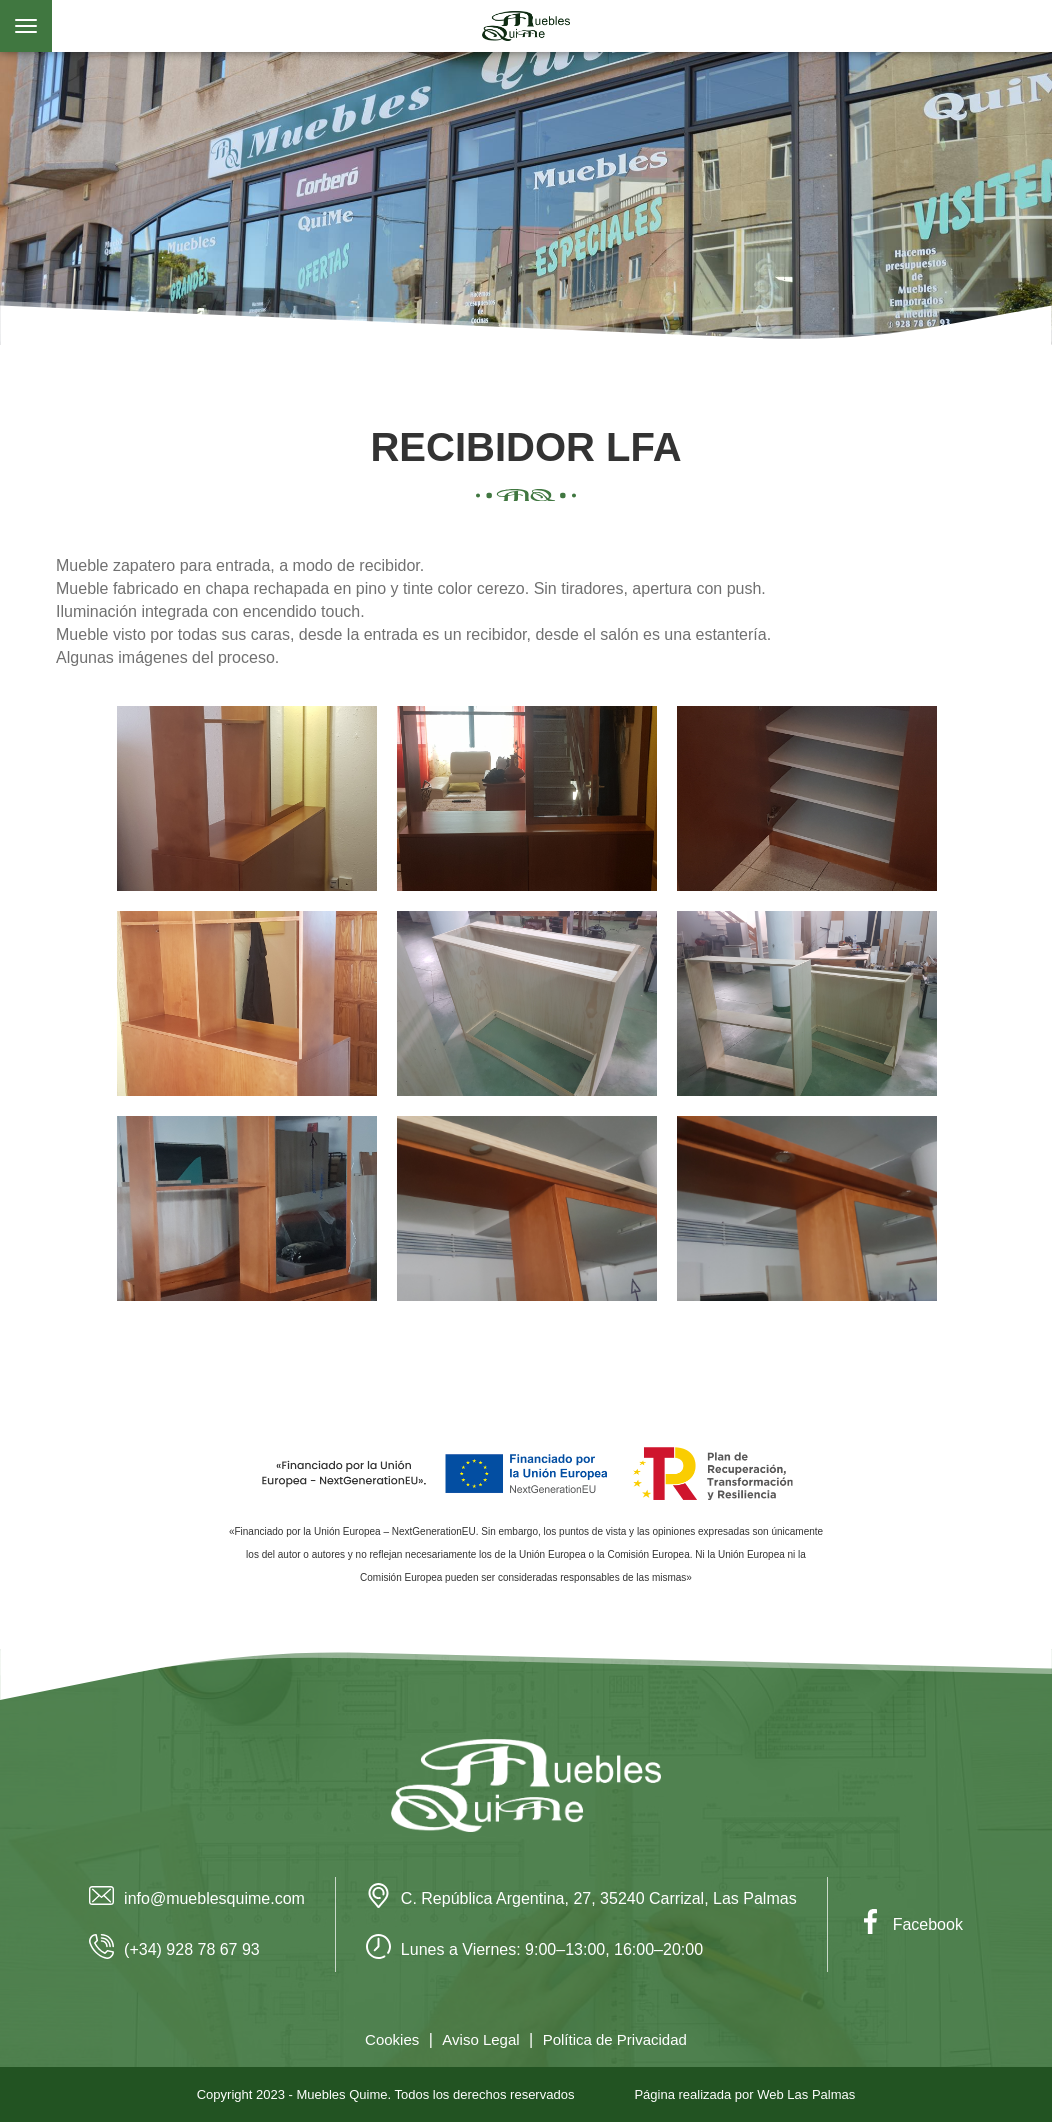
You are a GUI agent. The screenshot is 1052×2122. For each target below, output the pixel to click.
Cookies (392, 2039)
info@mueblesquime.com (197, 1898)
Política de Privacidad (615, 2039)
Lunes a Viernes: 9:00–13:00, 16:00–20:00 (534, 1949)
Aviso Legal (480, 2039)
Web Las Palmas (806, 2094)
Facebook (910, 1924)
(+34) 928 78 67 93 (174, 1949)
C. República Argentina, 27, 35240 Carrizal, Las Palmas (581, 1898)
